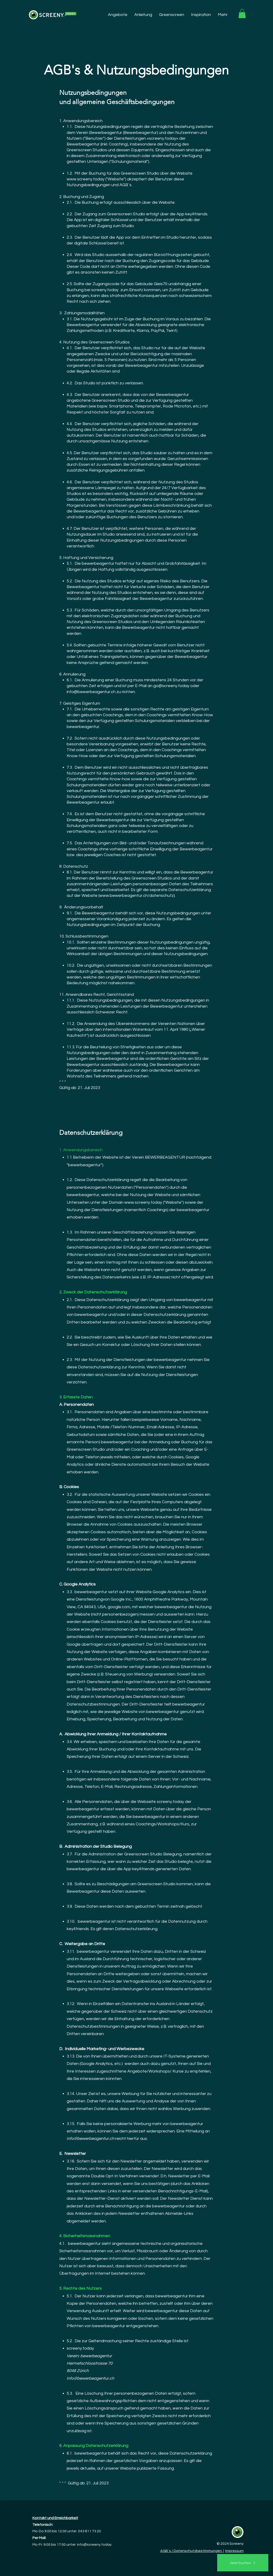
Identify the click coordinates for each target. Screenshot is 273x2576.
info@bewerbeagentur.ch (91, 692)
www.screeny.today (85, 179)
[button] (242, 13)
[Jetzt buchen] (242, 2562)
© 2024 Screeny (230, 2543)
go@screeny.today (171, 686)
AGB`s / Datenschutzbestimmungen (191, 2551)
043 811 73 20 (89, 2531)
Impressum (234, 2551)
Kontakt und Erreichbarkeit (55, 2518)
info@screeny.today (94, 2544)
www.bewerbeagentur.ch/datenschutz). (137, 895)
